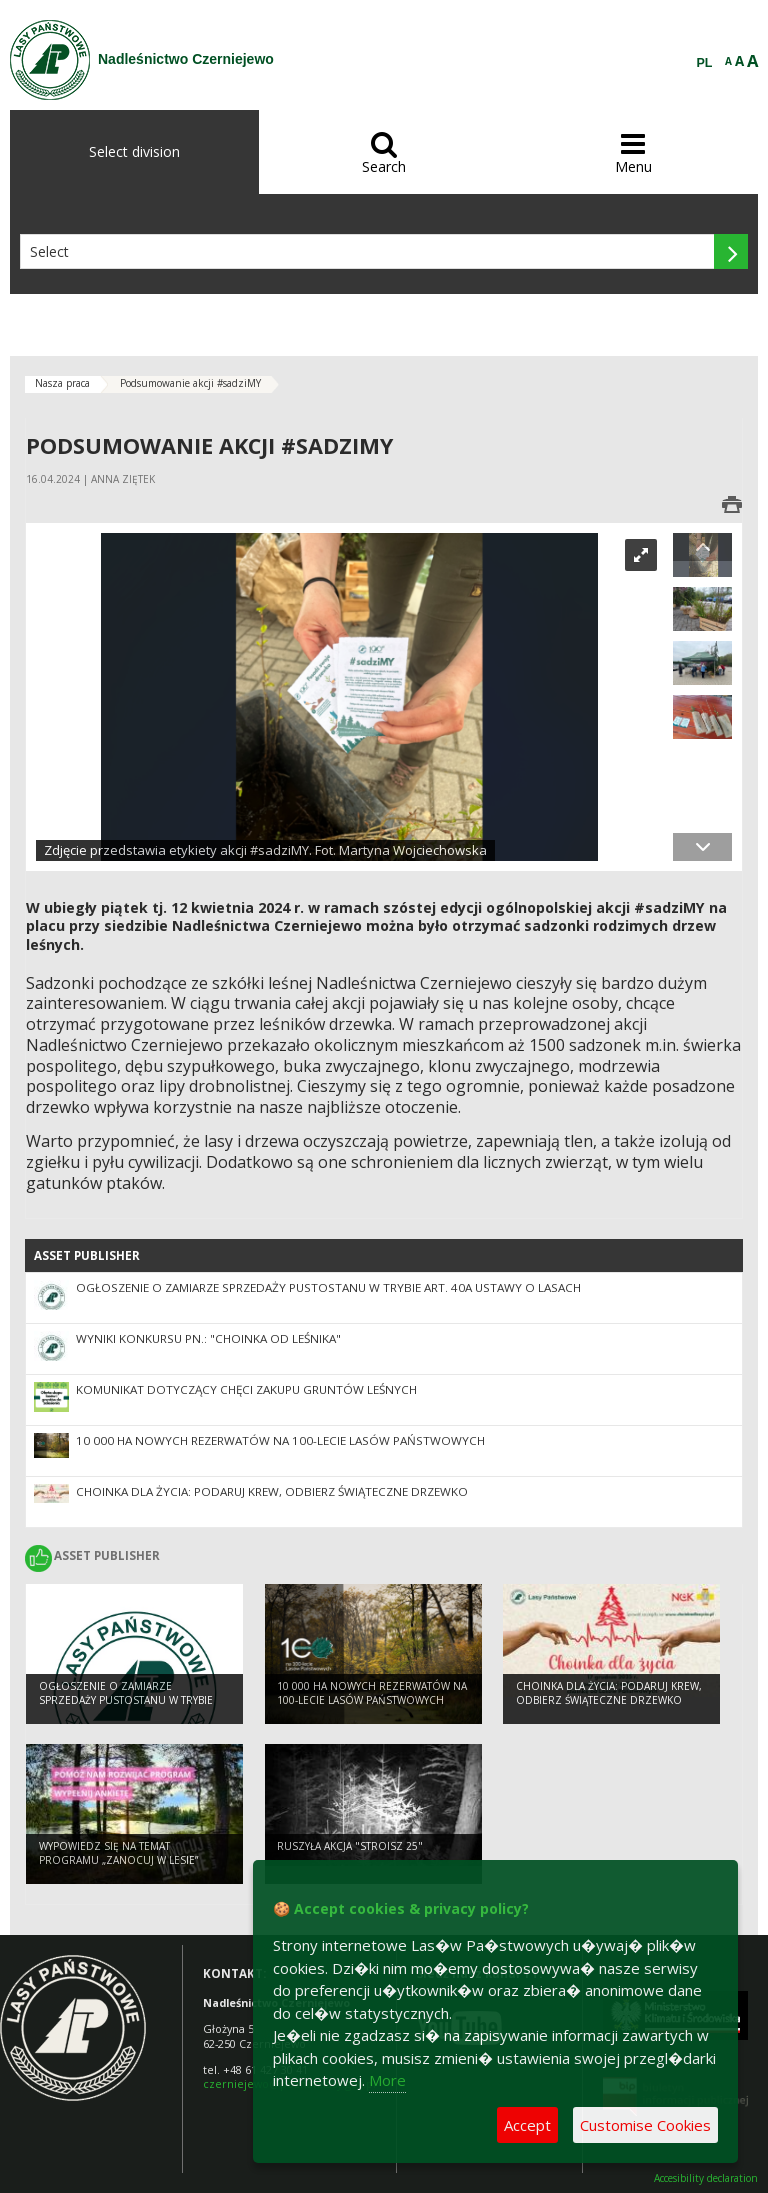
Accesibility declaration (706, 2178)
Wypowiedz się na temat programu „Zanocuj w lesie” (118, 1853)
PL (705, 63)
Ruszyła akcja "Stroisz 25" (350, 1846)
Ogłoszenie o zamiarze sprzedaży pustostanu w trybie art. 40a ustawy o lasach (328, 1287)
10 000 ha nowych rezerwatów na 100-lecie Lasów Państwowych (280, 1440)
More (387, 2080)
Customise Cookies (645, 2125)
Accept (527, 2125)
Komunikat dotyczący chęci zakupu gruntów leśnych (246, 1389)
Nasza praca (62, 383)
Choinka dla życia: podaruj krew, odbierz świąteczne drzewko (272, 1491)
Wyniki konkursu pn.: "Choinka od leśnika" (208, 1338)
